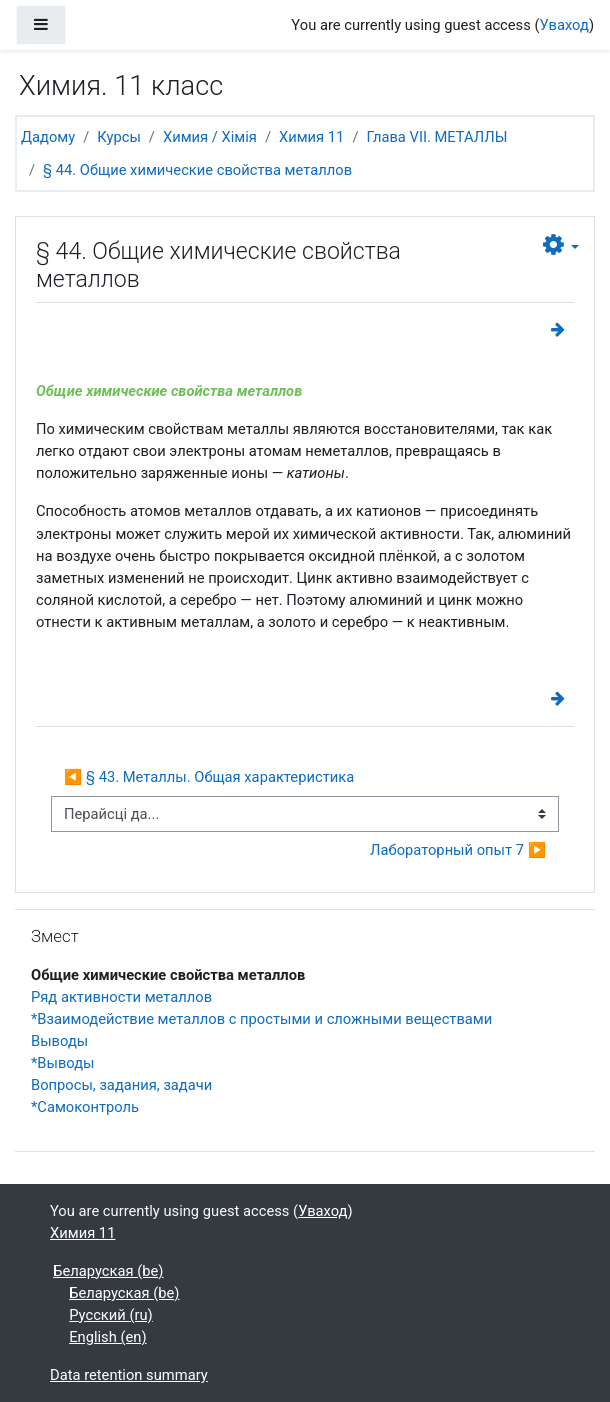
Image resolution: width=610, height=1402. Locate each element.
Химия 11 (311, 137)
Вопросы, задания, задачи (121, 1085)
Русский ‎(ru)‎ (111, 1315)
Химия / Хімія (210, 137)
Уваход (564, 25)
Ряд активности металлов (121, 997)
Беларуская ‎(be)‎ (108, 1271)
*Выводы (63, 1063)
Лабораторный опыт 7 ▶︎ (458, 850)
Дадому (48, 137)
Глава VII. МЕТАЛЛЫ (436, 137)
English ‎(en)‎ (107, 1337)
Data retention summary (129, 1375)
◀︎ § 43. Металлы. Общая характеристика (209, 777)
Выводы (59, 1041)
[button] (561, 245)
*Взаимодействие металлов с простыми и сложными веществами (261, 1019)
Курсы (119, 137)
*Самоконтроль (85, 1107)
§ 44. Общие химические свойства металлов (197, 170)
